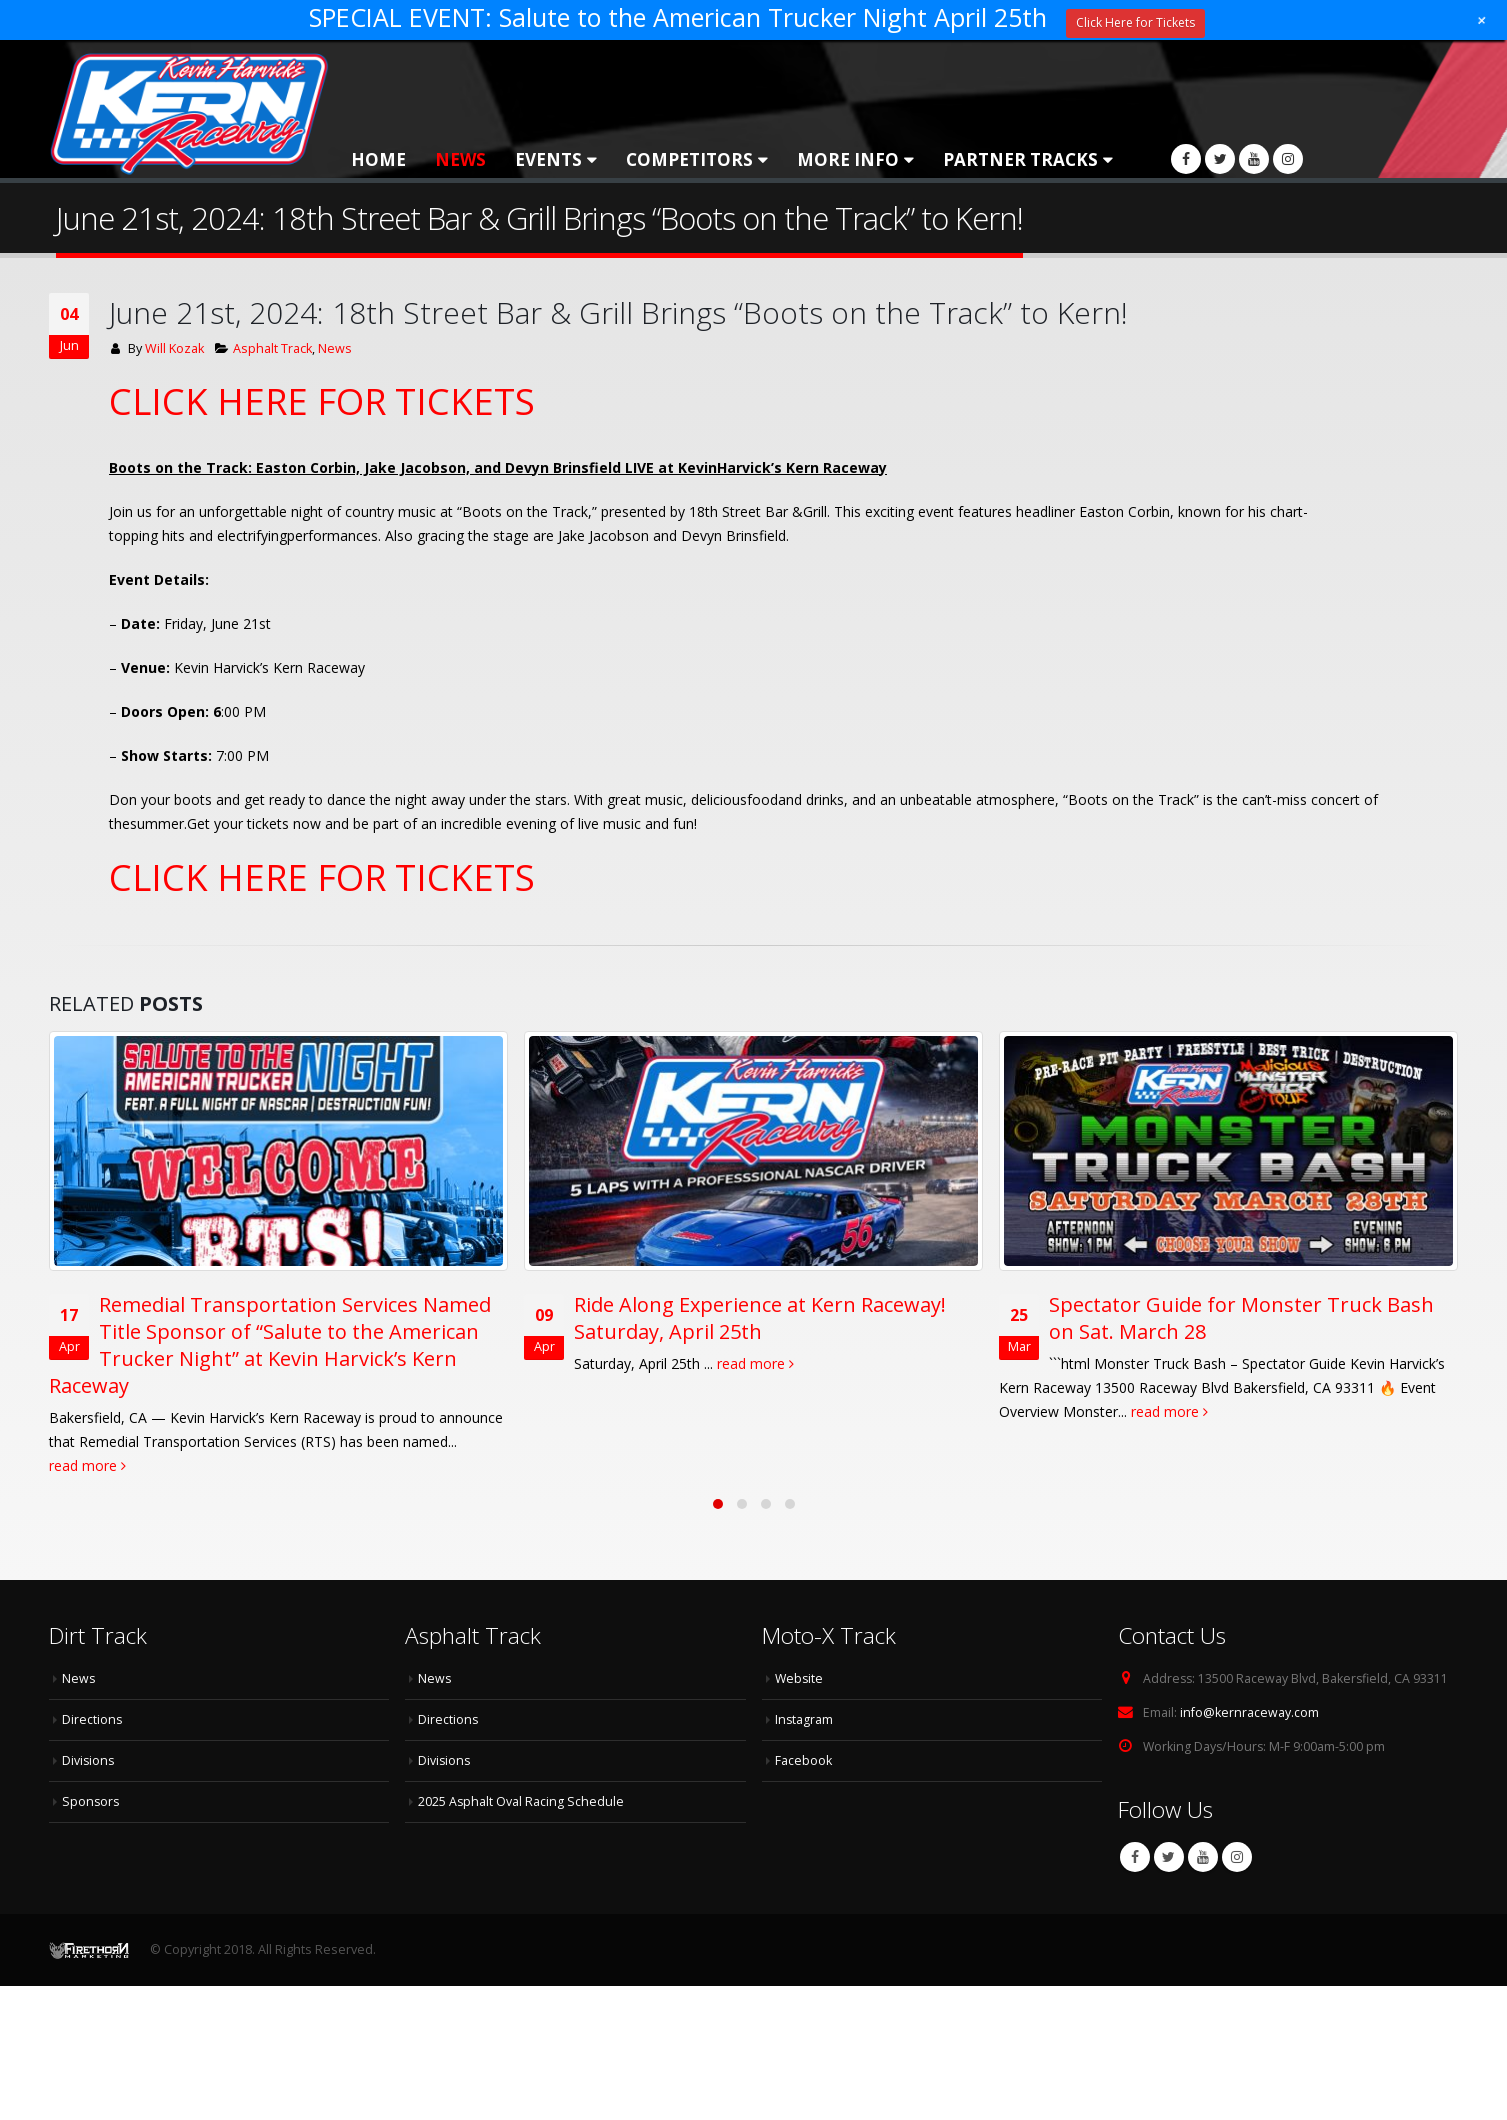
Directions (92, 1715)
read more (87, 1465)
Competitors (689, 159)
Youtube (1203, 1854)
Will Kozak (174, 348)
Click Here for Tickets (1135, 22)
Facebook (1135, 1854)
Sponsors (91, 1797)
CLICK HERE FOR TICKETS (322, 401)
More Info (848, 159)
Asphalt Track (272, 348)
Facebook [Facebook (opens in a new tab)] (803, 1756)
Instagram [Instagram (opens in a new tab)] (804, 1715)
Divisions (89, 1756)
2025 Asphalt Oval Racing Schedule (521, 1797)
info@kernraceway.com (1249, 1708)
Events (548, 159)
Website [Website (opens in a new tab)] (800, 1674)
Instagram (1237, 1854)
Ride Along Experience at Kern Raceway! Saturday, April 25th (760, 1318)
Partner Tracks (1020, 159)
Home (378, 159)
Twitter (1169, 1854)
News (460, 159)
